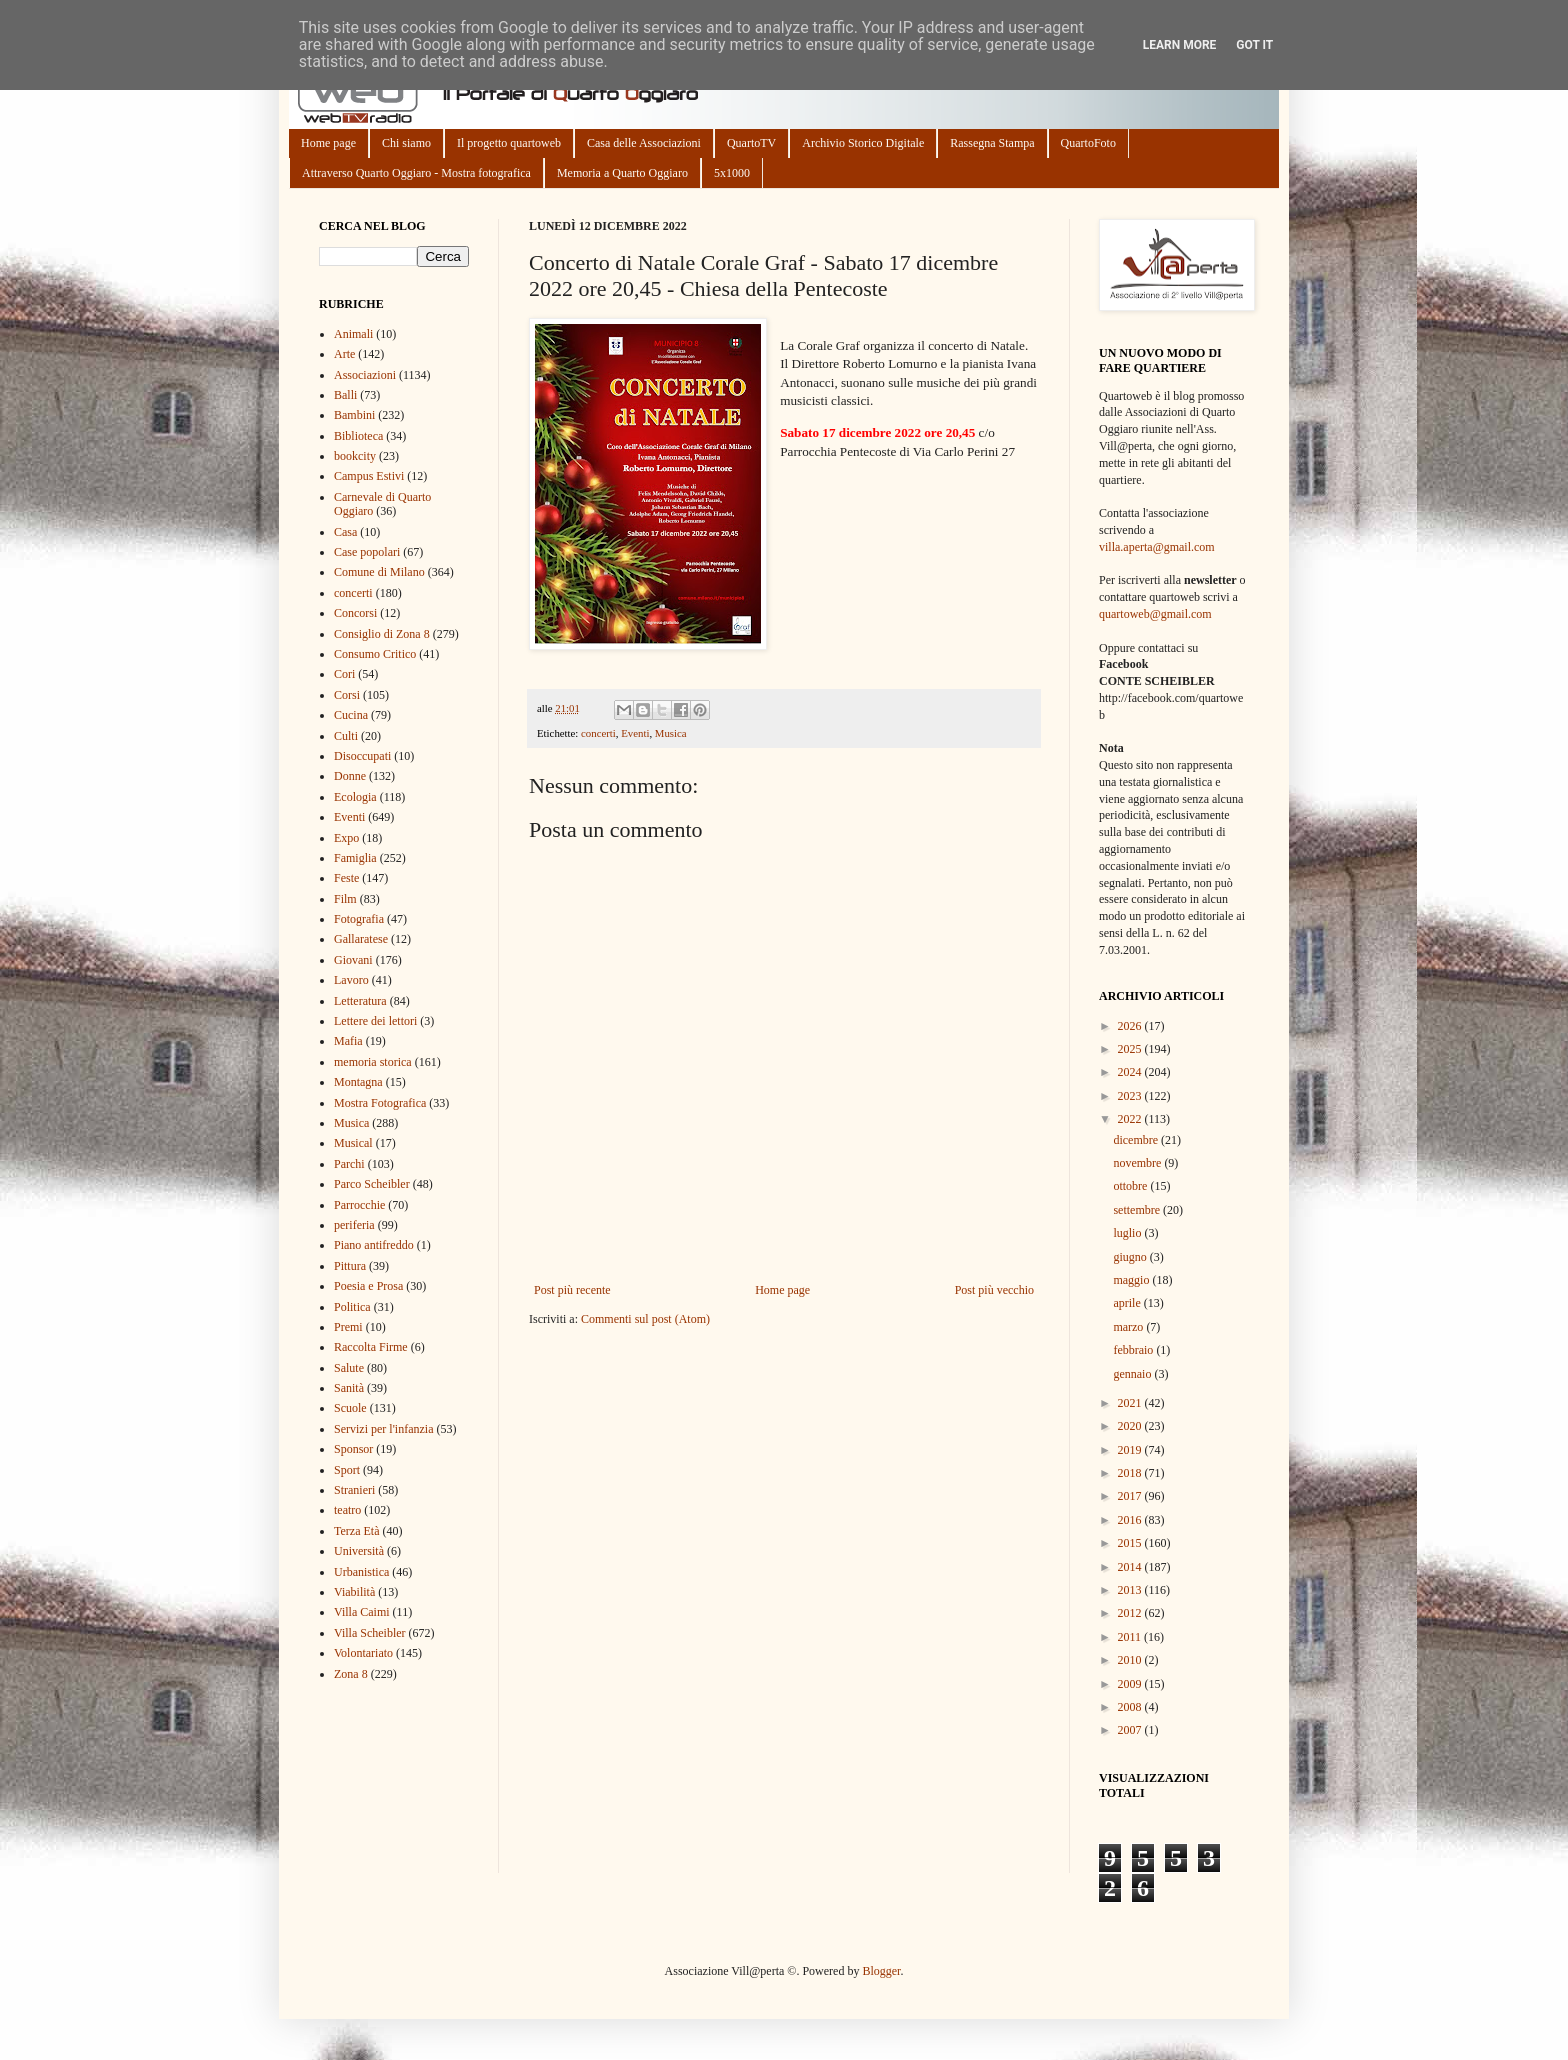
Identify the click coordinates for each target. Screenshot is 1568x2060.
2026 (1131, 1026)
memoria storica (373, 1062)
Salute (349, 1368)
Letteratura (360, 1001)
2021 (1131, 1403)
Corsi (347, 695)
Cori (344, 674)
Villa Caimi (362, 1612)
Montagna (358, 1082)
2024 (1131, 1072)
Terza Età (356, 1531)
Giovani (353, 960)
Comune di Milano (379, 572)
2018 (1131, 1473)
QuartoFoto (1088, 143)
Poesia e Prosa (368, 1286)
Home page (328, 143)
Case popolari (367, 552)
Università (359, 1551)
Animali (353, 334)
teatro (347, 1510)
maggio (1132, 1280)
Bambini (354, 415)
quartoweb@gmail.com (1155, 614)
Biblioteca (358, 436)
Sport (347, 1470)
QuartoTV (751, 143)
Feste (346, 878)
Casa (345, 532)
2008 (1131, 1707)
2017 (1131, 1496)
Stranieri (354, 1490)
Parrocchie (359, 1205)
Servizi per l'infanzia (383, 1429)
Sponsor (353, 1449)
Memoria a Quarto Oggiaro (622, 173)
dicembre (1137, 1140)
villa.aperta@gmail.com (1157, 547)
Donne (350, 776)
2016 (1131, 1520)
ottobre (1131, 1186)
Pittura (350, 1266)
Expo (346, 838)
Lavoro (351, 980)
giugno (1131, 1257)
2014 (1131, 1567)
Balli (345, 395)
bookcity (355, 456)
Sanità (349, 1388)
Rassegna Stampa (992, 143)
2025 (1131, 1049)
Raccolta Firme (371, 1347)
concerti (598, 733)
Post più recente (572, 1290)
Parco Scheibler (372, 1184)
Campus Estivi (369, 476)
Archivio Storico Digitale (863, 143)
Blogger (881, 1971)
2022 (1131, 1119)
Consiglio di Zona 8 (382, 634)
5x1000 (732, 173)
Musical (353, 1143)
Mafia (348, 1041)
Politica (352, 1307)
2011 (1131, 1637)
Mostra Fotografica (380, 1103)
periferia (354, 1225)
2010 (1131, 1660)
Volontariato (363, 1653)
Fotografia (359, 919)
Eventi (635, 733)
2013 (1131, 1590)
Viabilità (354, 1592)
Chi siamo (406, 143)
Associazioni (365, 375)
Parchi (349, 1164)
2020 (1131, 1426)
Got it (1254, 45)
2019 (1131, 1450)
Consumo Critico (375, 654)
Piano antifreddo (374, 1245)
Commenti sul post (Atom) (645, 1319)
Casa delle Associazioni (644, 143)
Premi (348, 1327)
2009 (1131, 1684)
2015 (1131, 1543)
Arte (344, 354)
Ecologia (355, 797)
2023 (1131, 1096)
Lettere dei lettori (375, 1021)
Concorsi (355, 613)
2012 (1131, 1613)
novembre (1138, 1163)
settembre (1138, 1210)
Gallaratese (361, 939)
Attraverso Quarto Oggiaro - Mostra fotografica (416, 173)
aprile (1128, 1303)
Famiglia (355, 858)
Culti (346, 736)
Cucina (351, 715)
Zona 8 (351, 1674)
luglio (1128, 1233)
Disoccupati (362, 756)
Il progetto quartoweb (509, 143)
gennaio (1133, 1374)
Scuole (350, 1408)
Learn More (1180, 45)
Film (345, 899)
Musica (671, 733)
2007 (1131, 1730)
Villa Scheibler (370, 1633)
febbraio (1134, 1350)
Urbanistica (361, 1572)
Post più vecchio (994, 1290)
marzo (1129, 1327)
